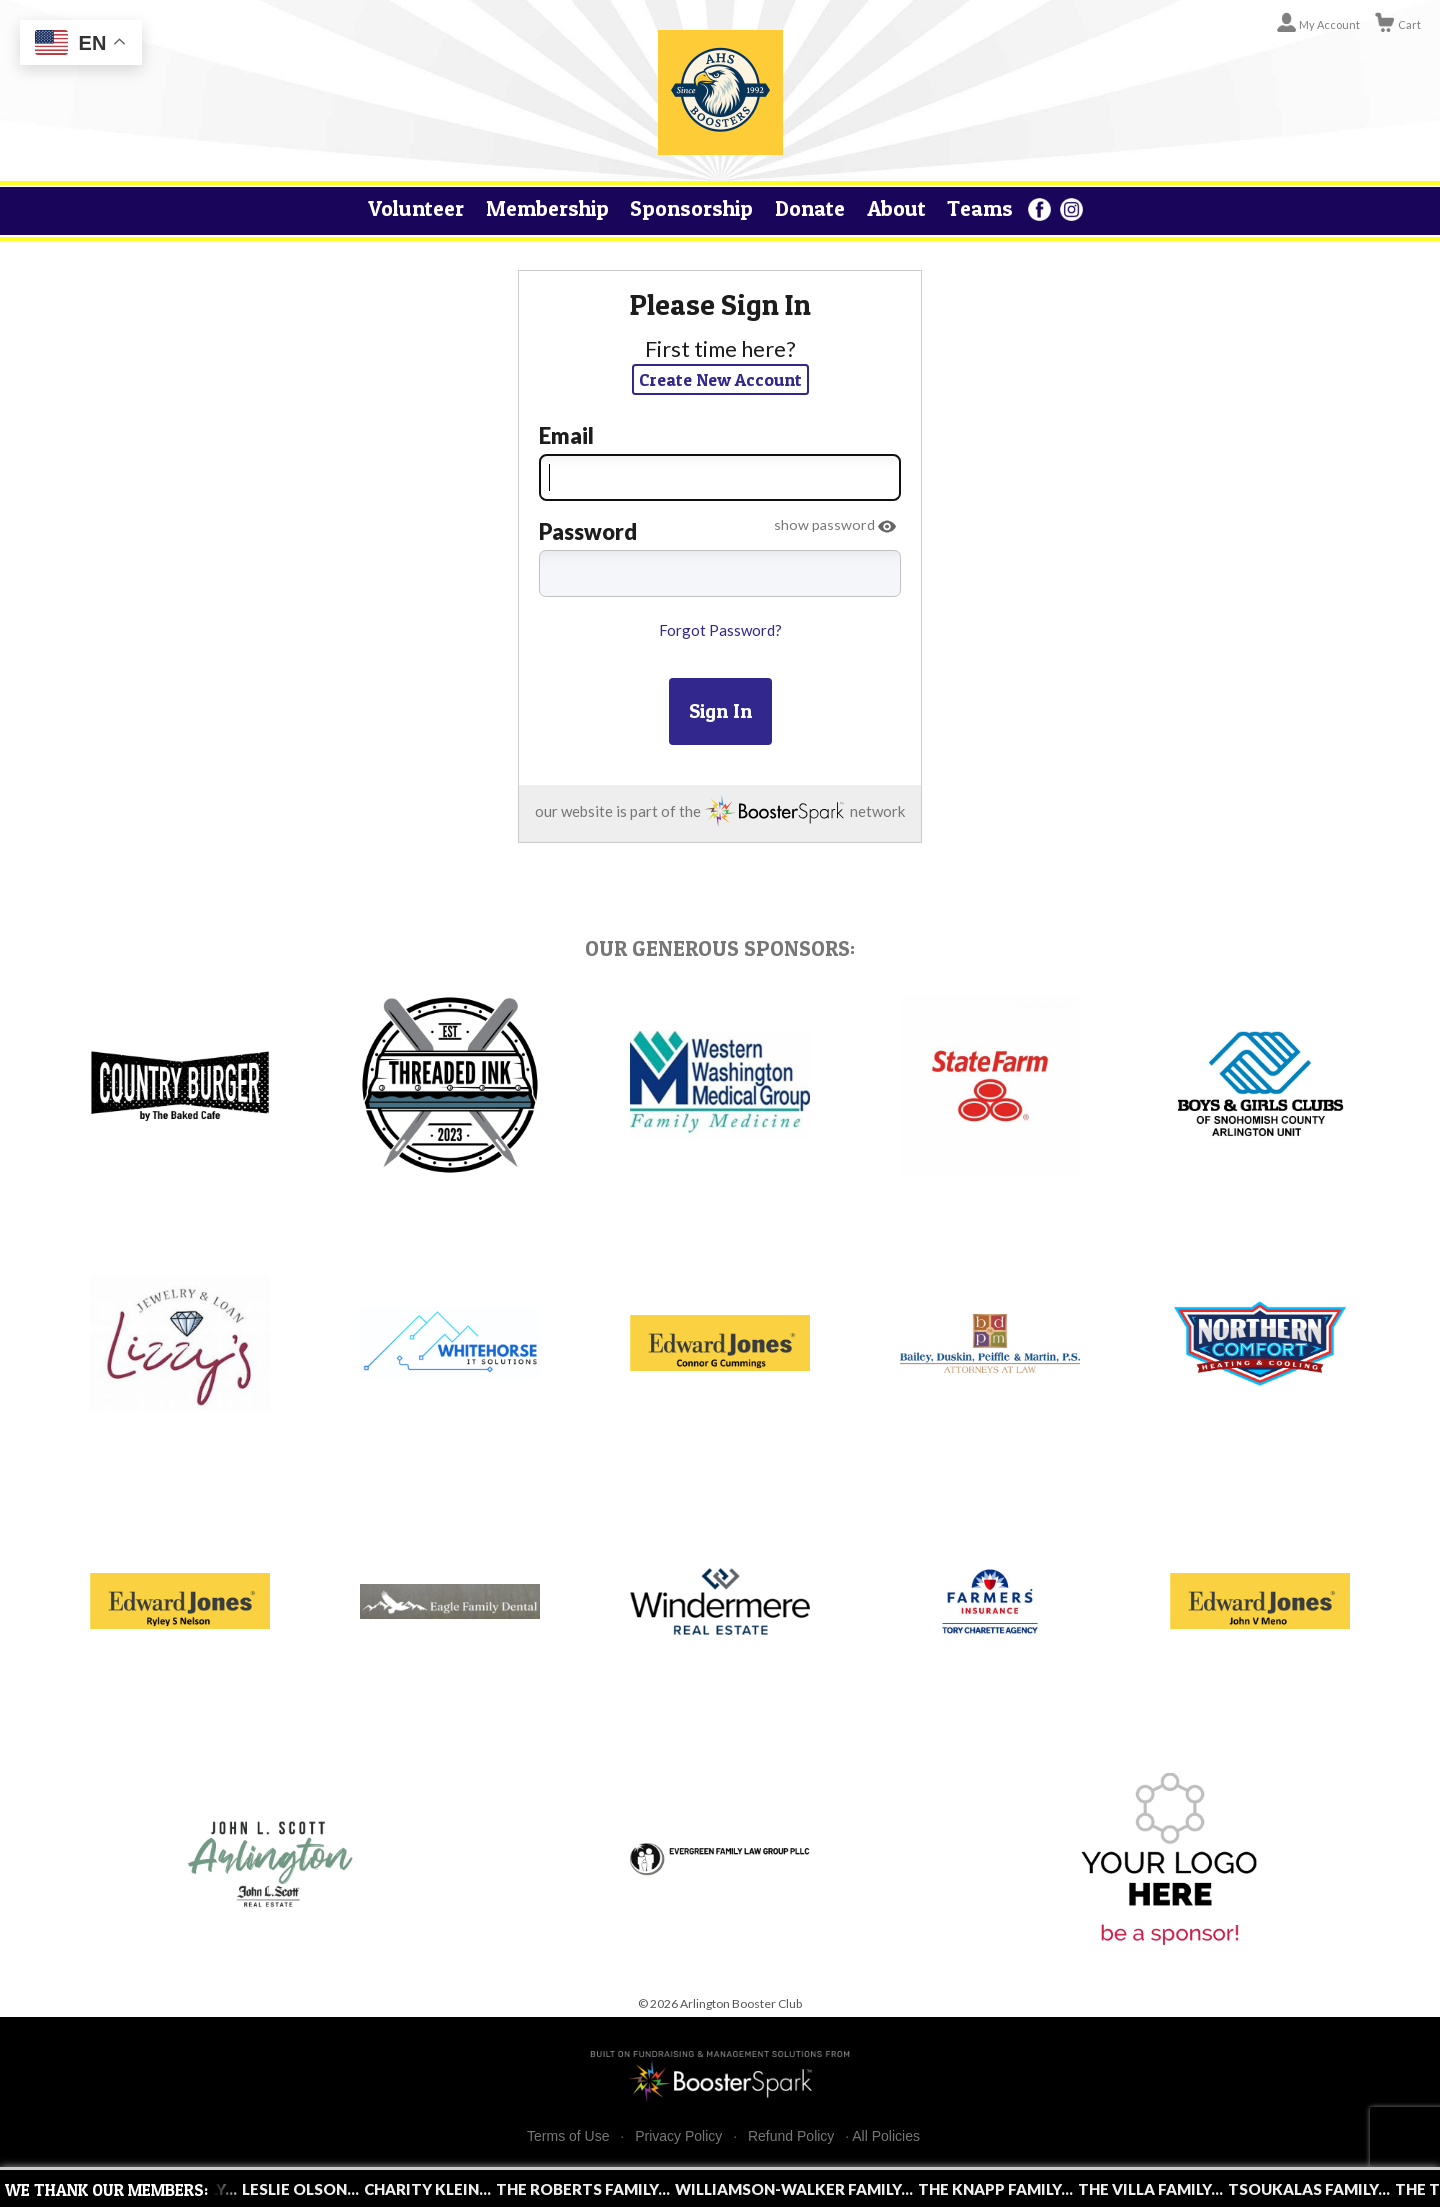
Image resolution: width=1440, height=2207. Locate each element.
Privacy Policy (678, 2136)
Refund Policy (791, 2136)
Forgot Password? (720, 630)
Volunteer (416, 208)
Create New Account (720, 379)
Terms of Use (568, 2136)
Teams (980, 208)
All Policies (886, 2136)
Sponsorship (691, 208)
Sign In (720, 711)
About (896, 208)
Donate (810, 208)
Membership (547, 208)
